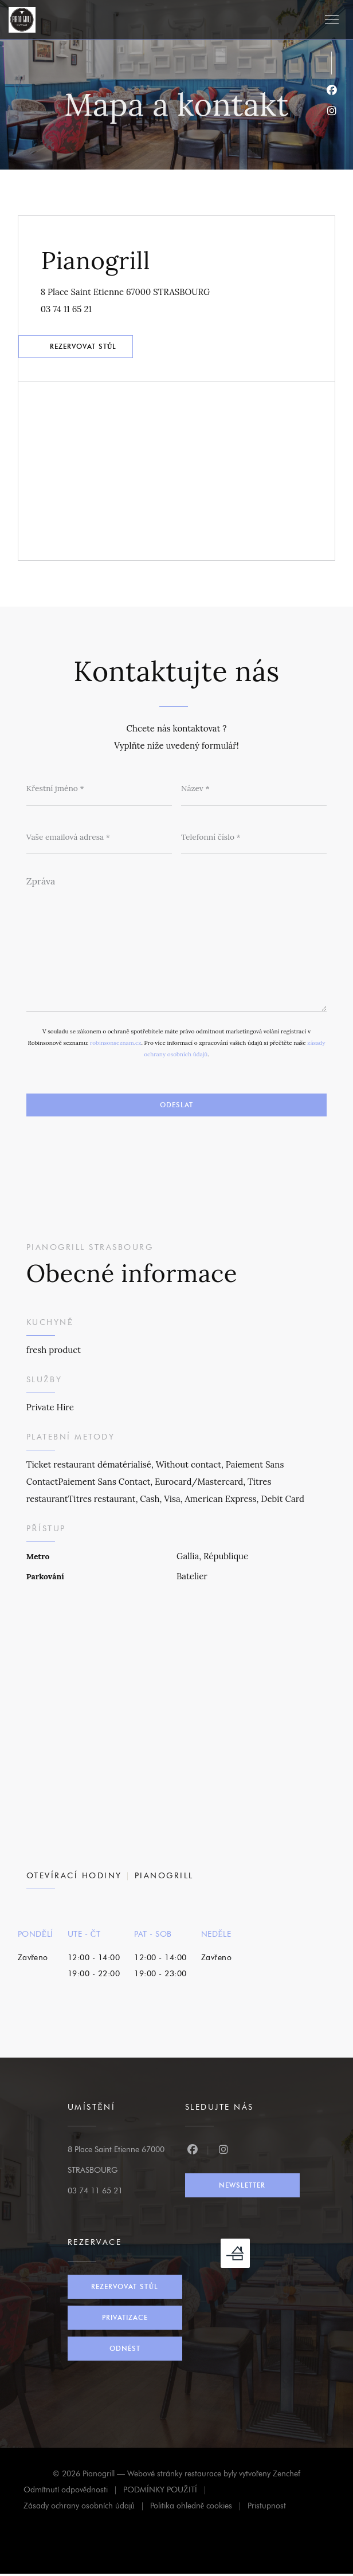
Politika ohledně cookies (199, 2509)
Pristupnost (267, 2509)
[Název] (254, 790)
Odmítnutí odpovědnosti (73, 2493)
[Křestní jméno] (99, 790)
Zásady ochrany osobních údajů (86, 2509)
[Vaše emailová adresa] (99, 838)
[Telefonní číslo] (254, 838)
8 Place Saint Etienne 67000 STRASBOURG (178, 290)
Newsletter (242, 2187)
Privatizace (125, 2319)
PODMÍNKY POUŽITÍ (168, 2493)
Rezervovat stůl (83, 347)
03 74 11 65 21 (67, 309)
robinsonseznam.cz (115, 1044)
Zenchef (286, 2476)
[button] (331, 20)
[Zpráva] (176, 941)
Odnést (124, 2350)
